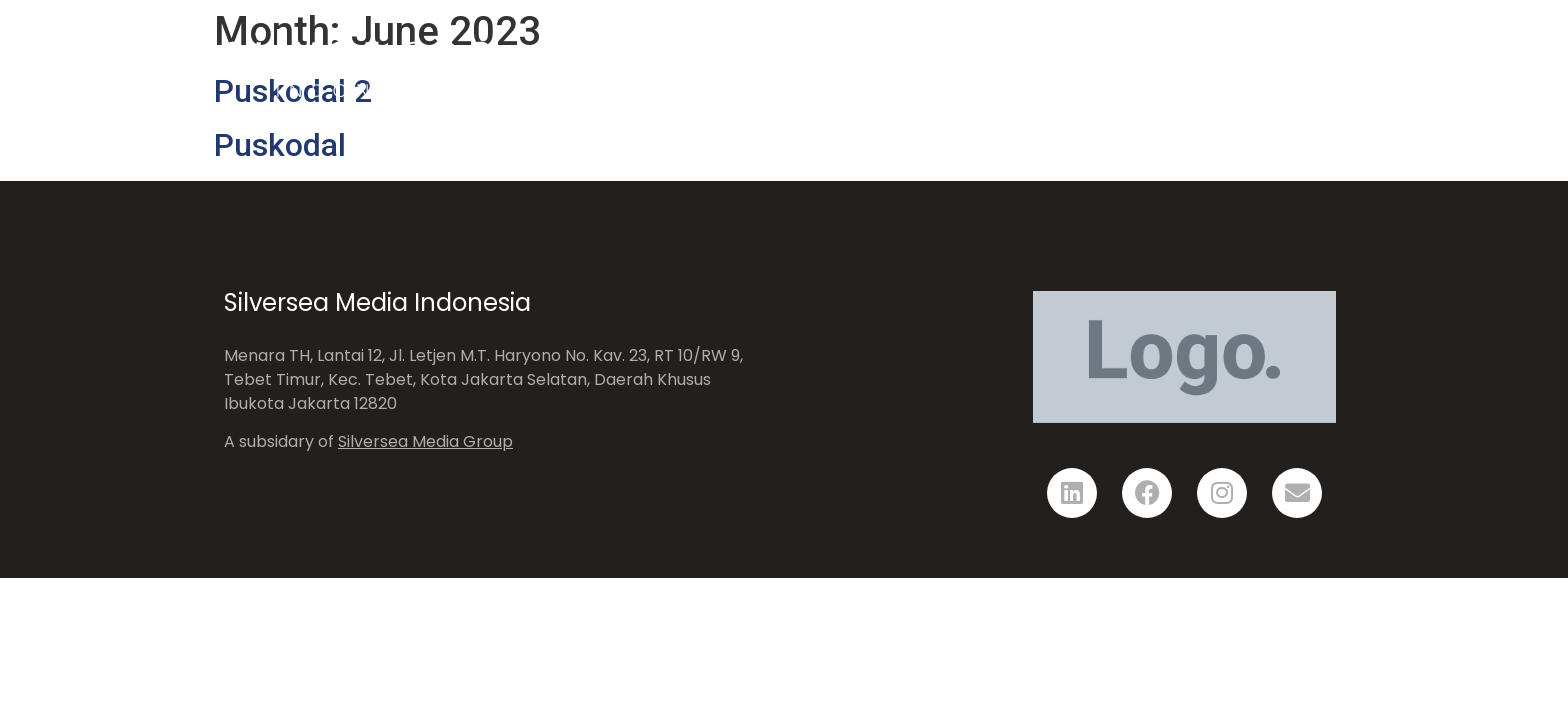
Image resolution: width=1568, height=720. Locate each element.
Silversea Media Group (425, 441)
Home (928, 63)
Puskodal (280, 145)
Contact (1289, 63)
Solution (1037, 63)
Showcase (1164, 63)
